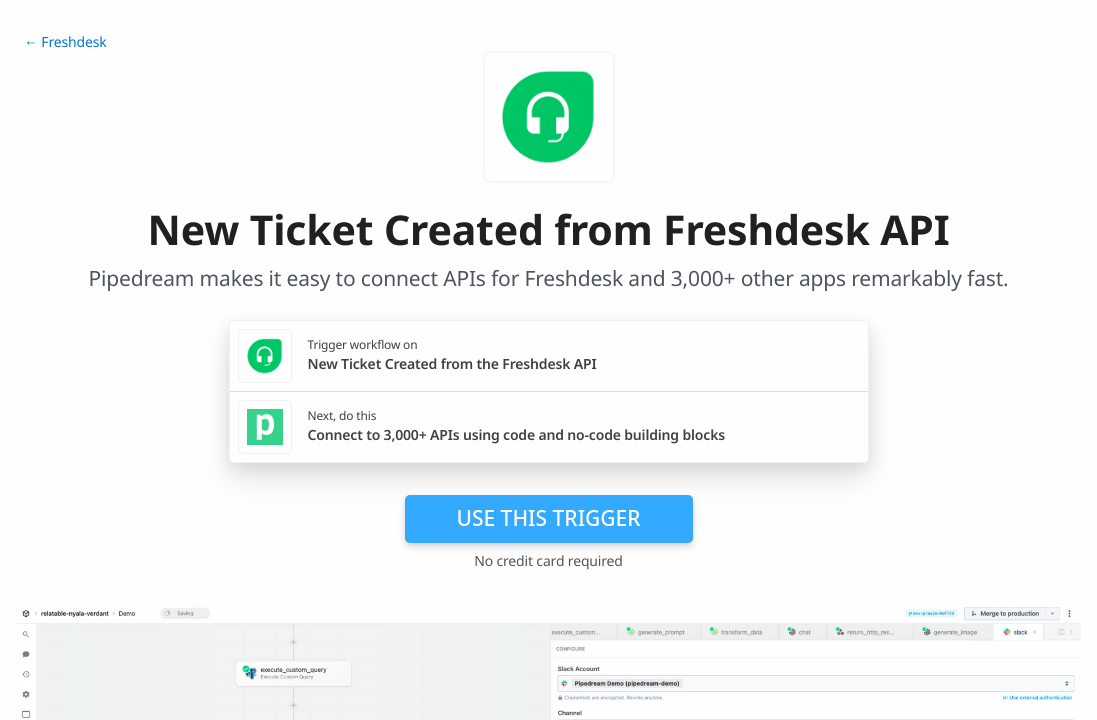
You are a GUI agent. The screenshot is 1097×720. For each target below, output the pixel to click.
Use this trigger (548, 518)
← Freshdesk (65, 42)
